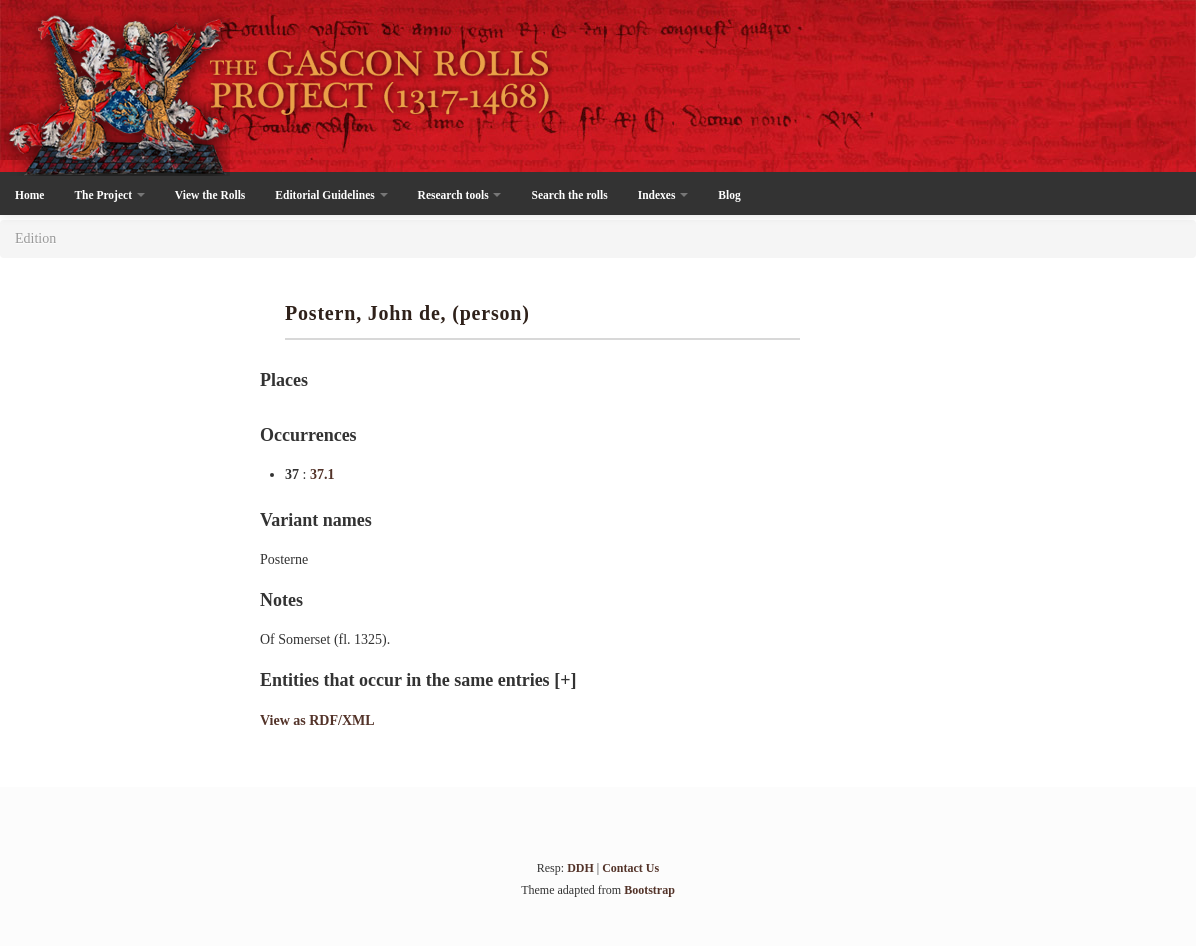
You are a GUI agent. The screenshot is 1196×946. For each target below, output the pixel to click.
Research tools (460, 195)
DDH (580, 868)
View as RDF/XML (317, 720)
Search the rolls (569, 195)
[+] (565, 680)
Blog (729, 195)
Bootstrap (649, 890)
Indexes (663, 195)
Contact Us (630, 868)
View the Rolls (210, 195)
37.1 (322, 474)
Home (29, 195)
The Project (109, 195)
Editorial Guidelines (331, 195)
